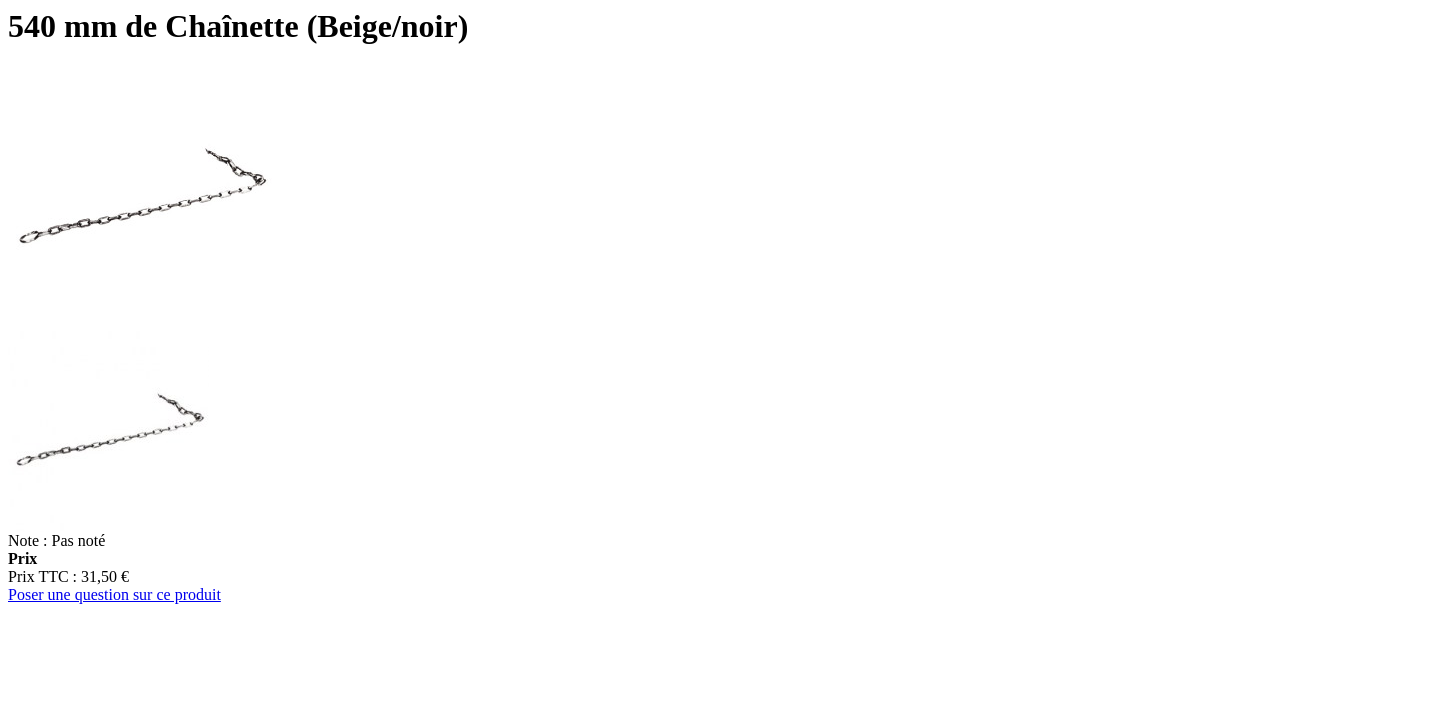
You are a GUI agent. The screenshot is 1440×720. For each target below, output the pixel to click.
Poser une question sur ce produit (114, 594)
